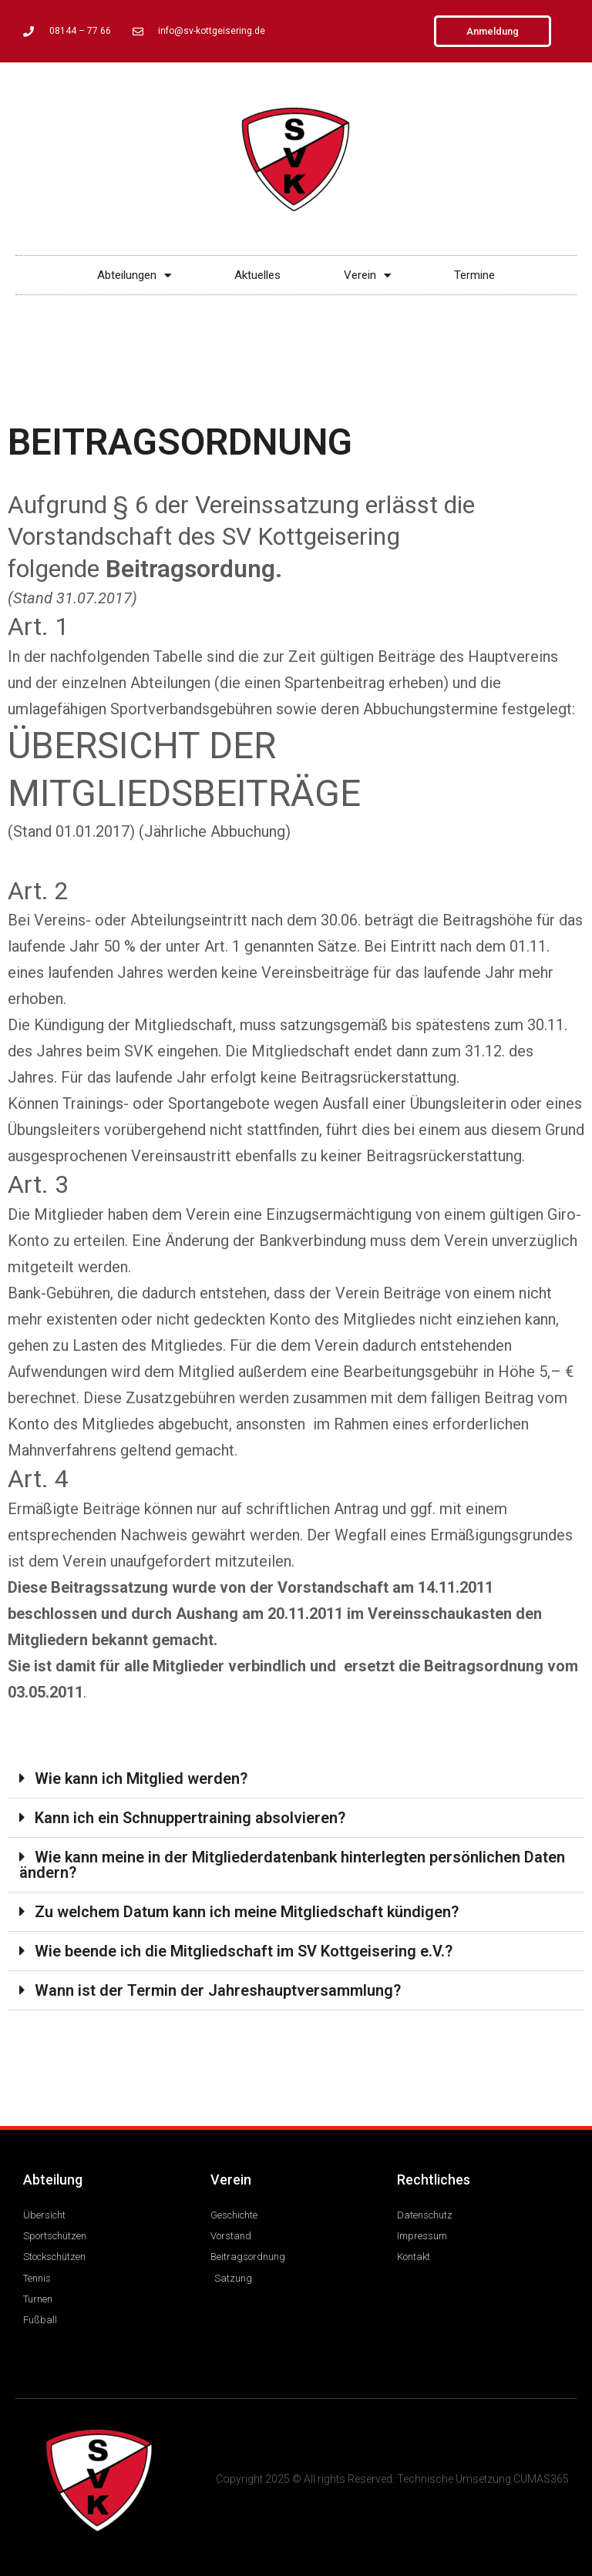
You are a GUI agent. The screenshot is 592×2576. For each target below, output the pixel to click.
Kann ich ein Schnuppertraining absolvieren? (190, 1818)
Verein (367, 275)
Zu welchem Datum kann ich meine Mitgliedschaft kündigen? (247, 1912)
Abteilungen (134, 275)
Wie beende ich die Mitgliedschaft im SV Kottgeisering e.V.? (243, 1951)
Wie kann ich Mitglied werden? (141, 1778)
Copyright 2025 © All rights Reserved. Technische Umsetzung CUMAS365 (392, 2479)
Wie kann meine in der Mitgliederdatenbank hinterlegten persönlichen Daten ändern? (292, 1865)
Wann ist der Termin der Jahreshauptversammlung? (218, 1990)
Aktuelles (257, 275)
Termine (474, 275)
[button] (296, 1778)
